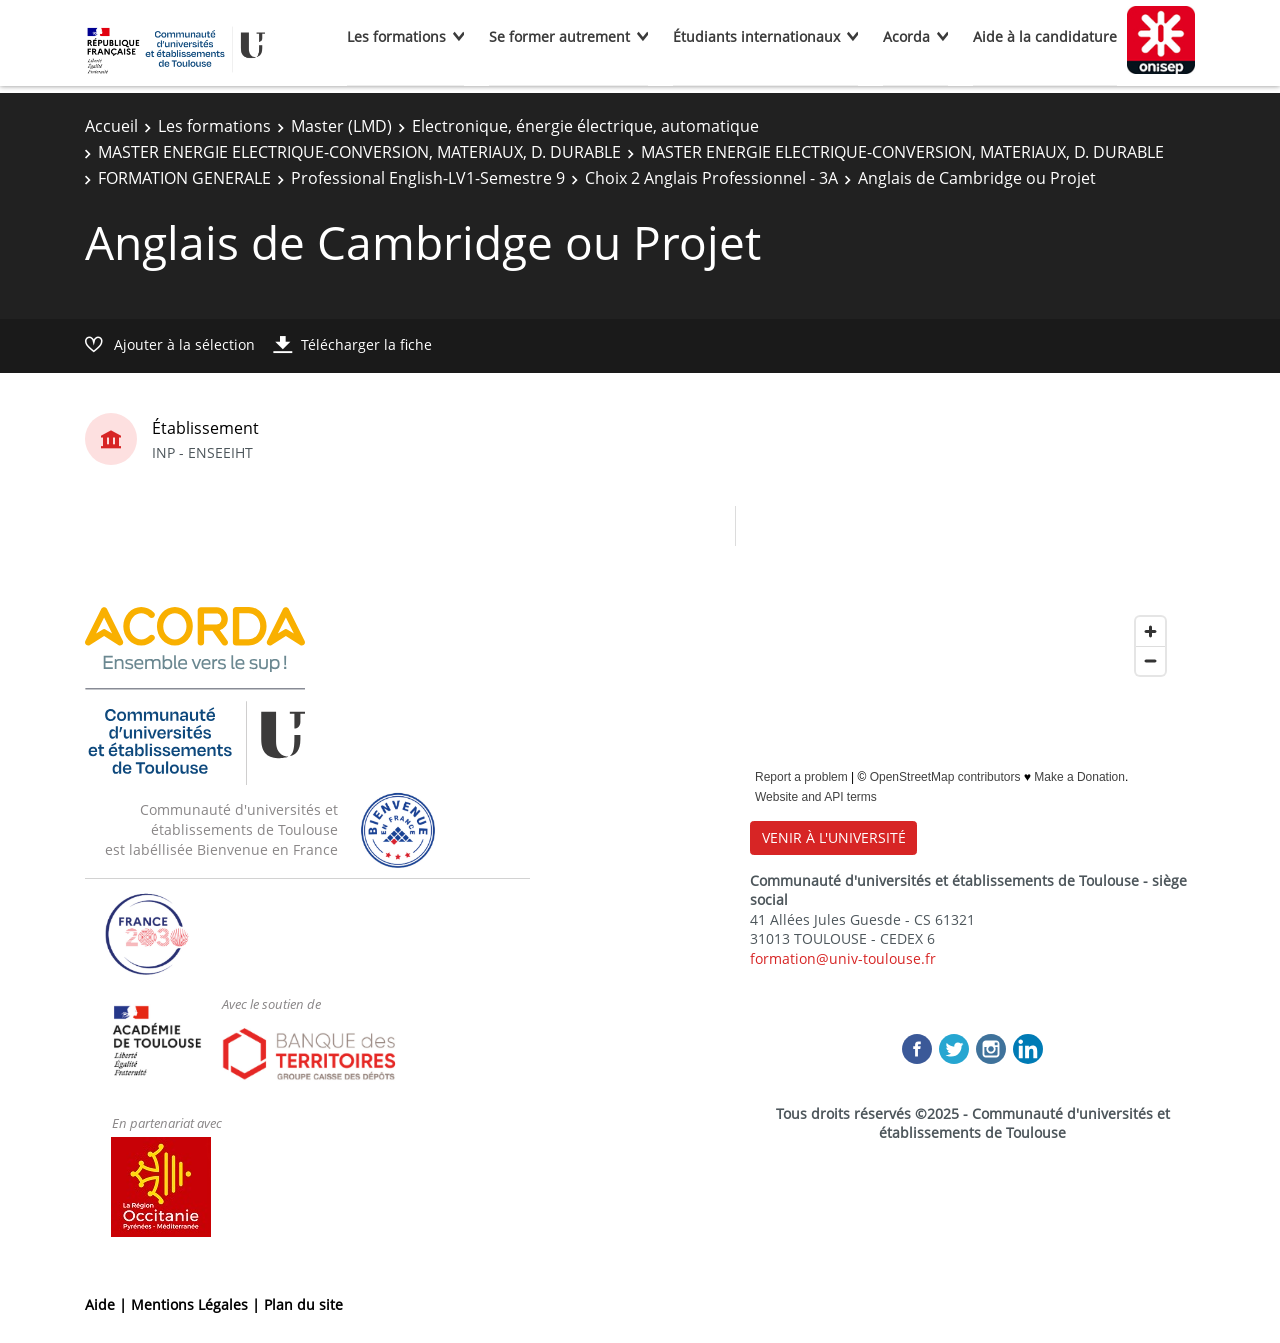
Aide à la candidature (1045, 36)
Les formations (396, 36)
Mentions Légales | (197, 1304)
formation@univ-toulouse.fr (843, 958)
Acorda (906, 36)
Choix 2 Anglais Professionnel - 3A (711, 178)
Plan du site (303, 1304)
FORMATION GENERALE (184, 178)
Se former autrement (559, 36)
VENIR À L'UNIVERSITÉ (834, 837)
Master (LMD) (341, 126)
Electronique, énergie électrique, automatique (585, 126)
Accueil (111, 126)
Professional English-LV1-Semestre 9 (428, 178)
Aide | (108, 1304)
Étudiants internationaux (756, 36)
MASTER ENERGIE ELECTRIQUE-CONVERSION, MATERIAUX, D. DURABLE (359, 152)
